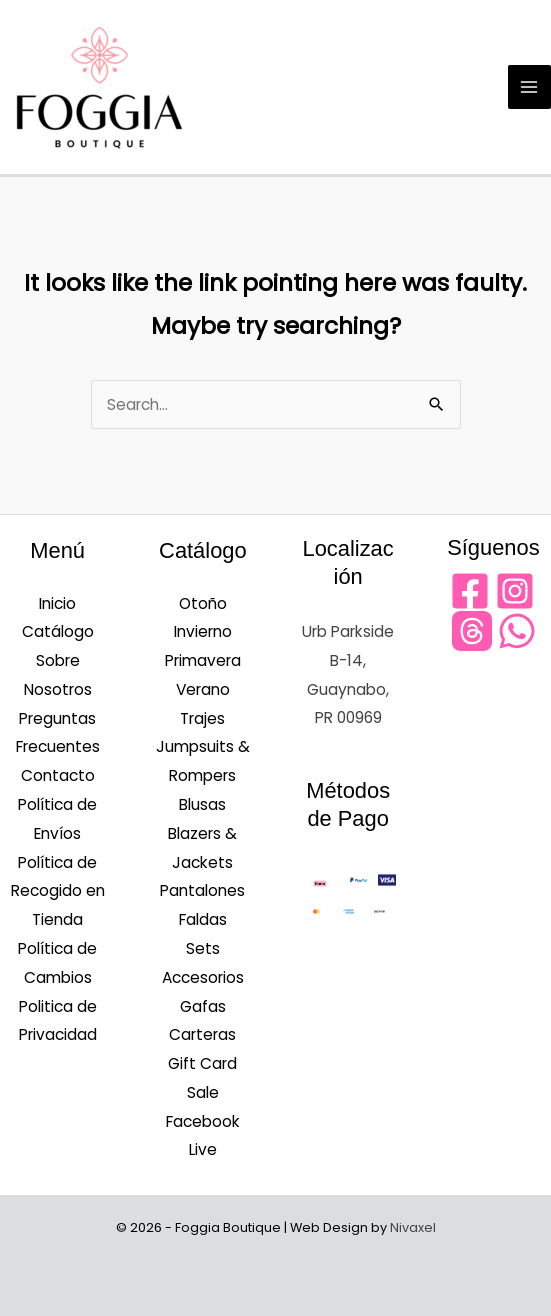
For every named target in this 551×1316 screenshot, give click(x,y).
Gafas (203, 1006)
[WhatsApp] (517, 631)
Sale (203, 1092)
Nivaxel (413, 1227)
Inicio (57, 603)
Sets (203, 948)
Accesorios (203, 977)
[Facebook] (470, 591)
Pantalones (202, 890)
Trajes (202, 718)
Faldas (203, 919)
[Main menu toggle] (529, 86)
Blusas (202, 804)
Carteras (202, 1034)
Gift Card (202, 1063)
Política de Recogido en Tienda (58, 891)
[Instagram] (515, 591)
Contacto (58, 775)
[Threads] (472, 631)
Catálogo (58, 631)
